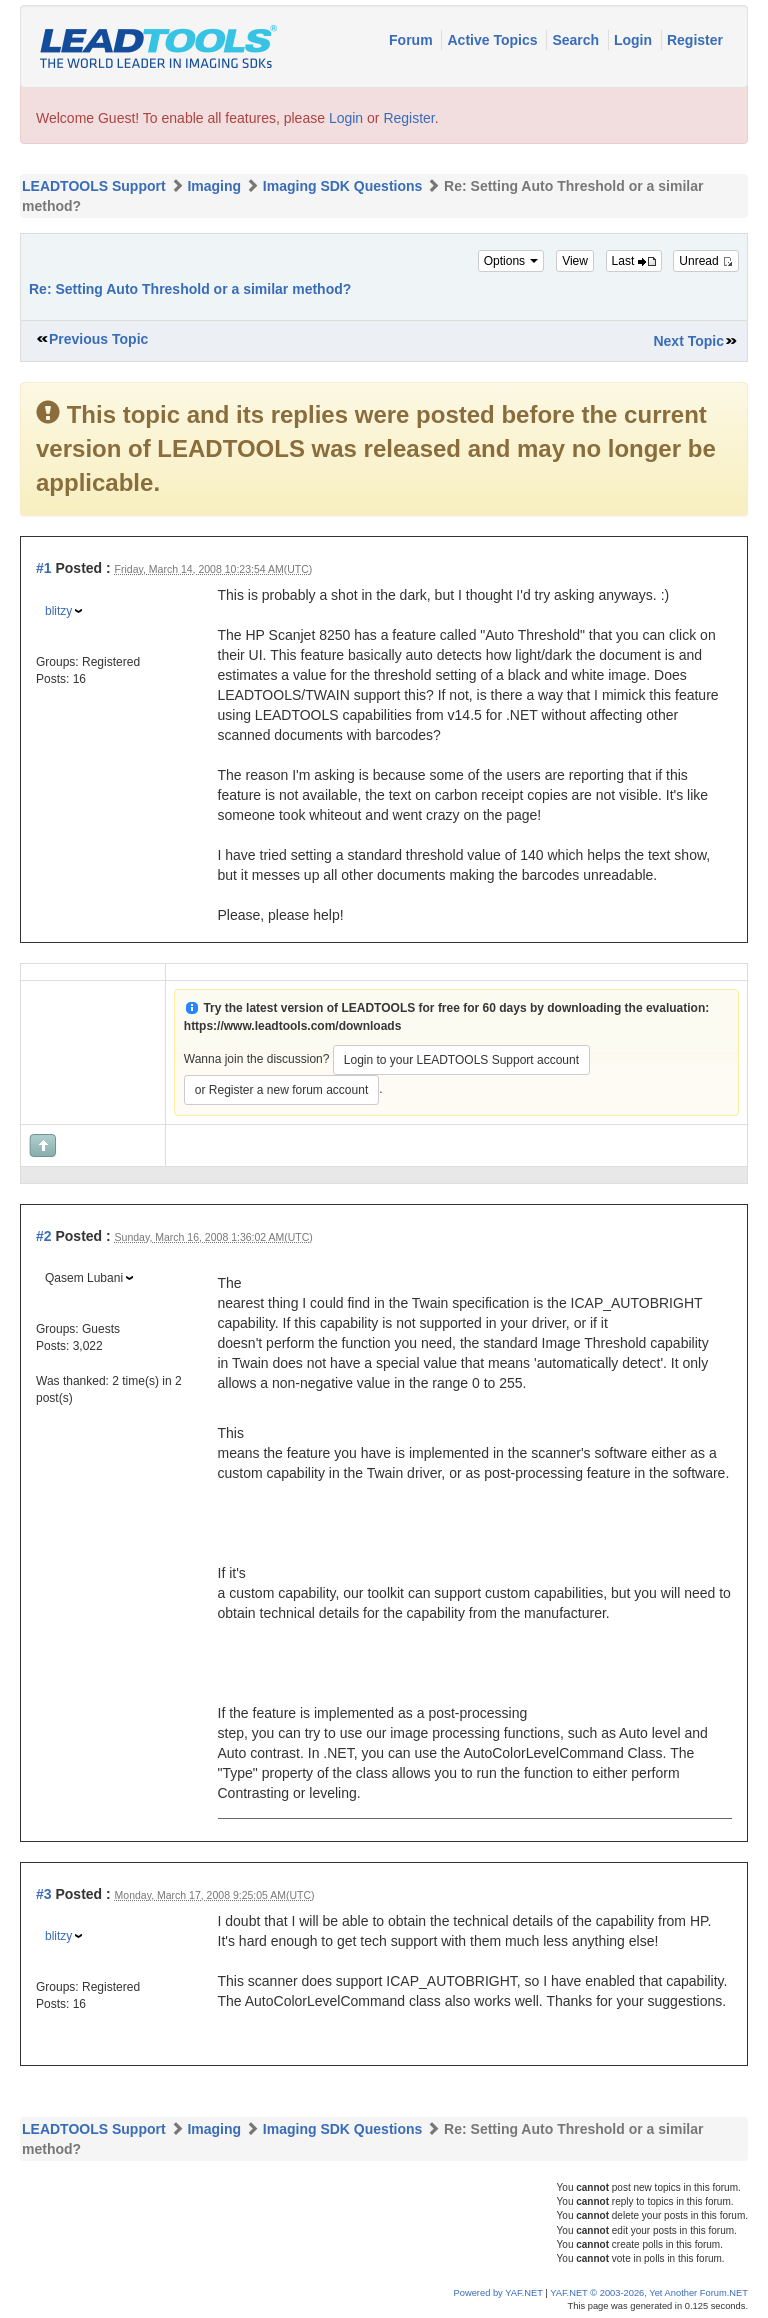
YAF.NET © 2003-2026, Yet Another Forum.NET (649, 2293)
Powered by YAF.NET (498, 2293)
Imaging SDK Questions (342, 186)
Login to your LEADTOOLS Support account (461, 1060)
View (575, 261)
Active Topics (494, 40)
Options (511, 261)
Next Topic (688, 341)
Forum (412, 40)
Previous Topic (98, 339)
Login (635, 40)
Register (695, 40)
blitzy (58, 611)
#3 (44, 1894)
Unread (706, 261)
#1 (44, 568)
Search (577, 40)
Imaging (214, 186)
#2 (44, 1236)
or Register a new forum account (281, 1090)
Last (634, 261)
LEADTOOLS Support (94, 186)
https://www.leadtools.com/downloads (293, 1026)
